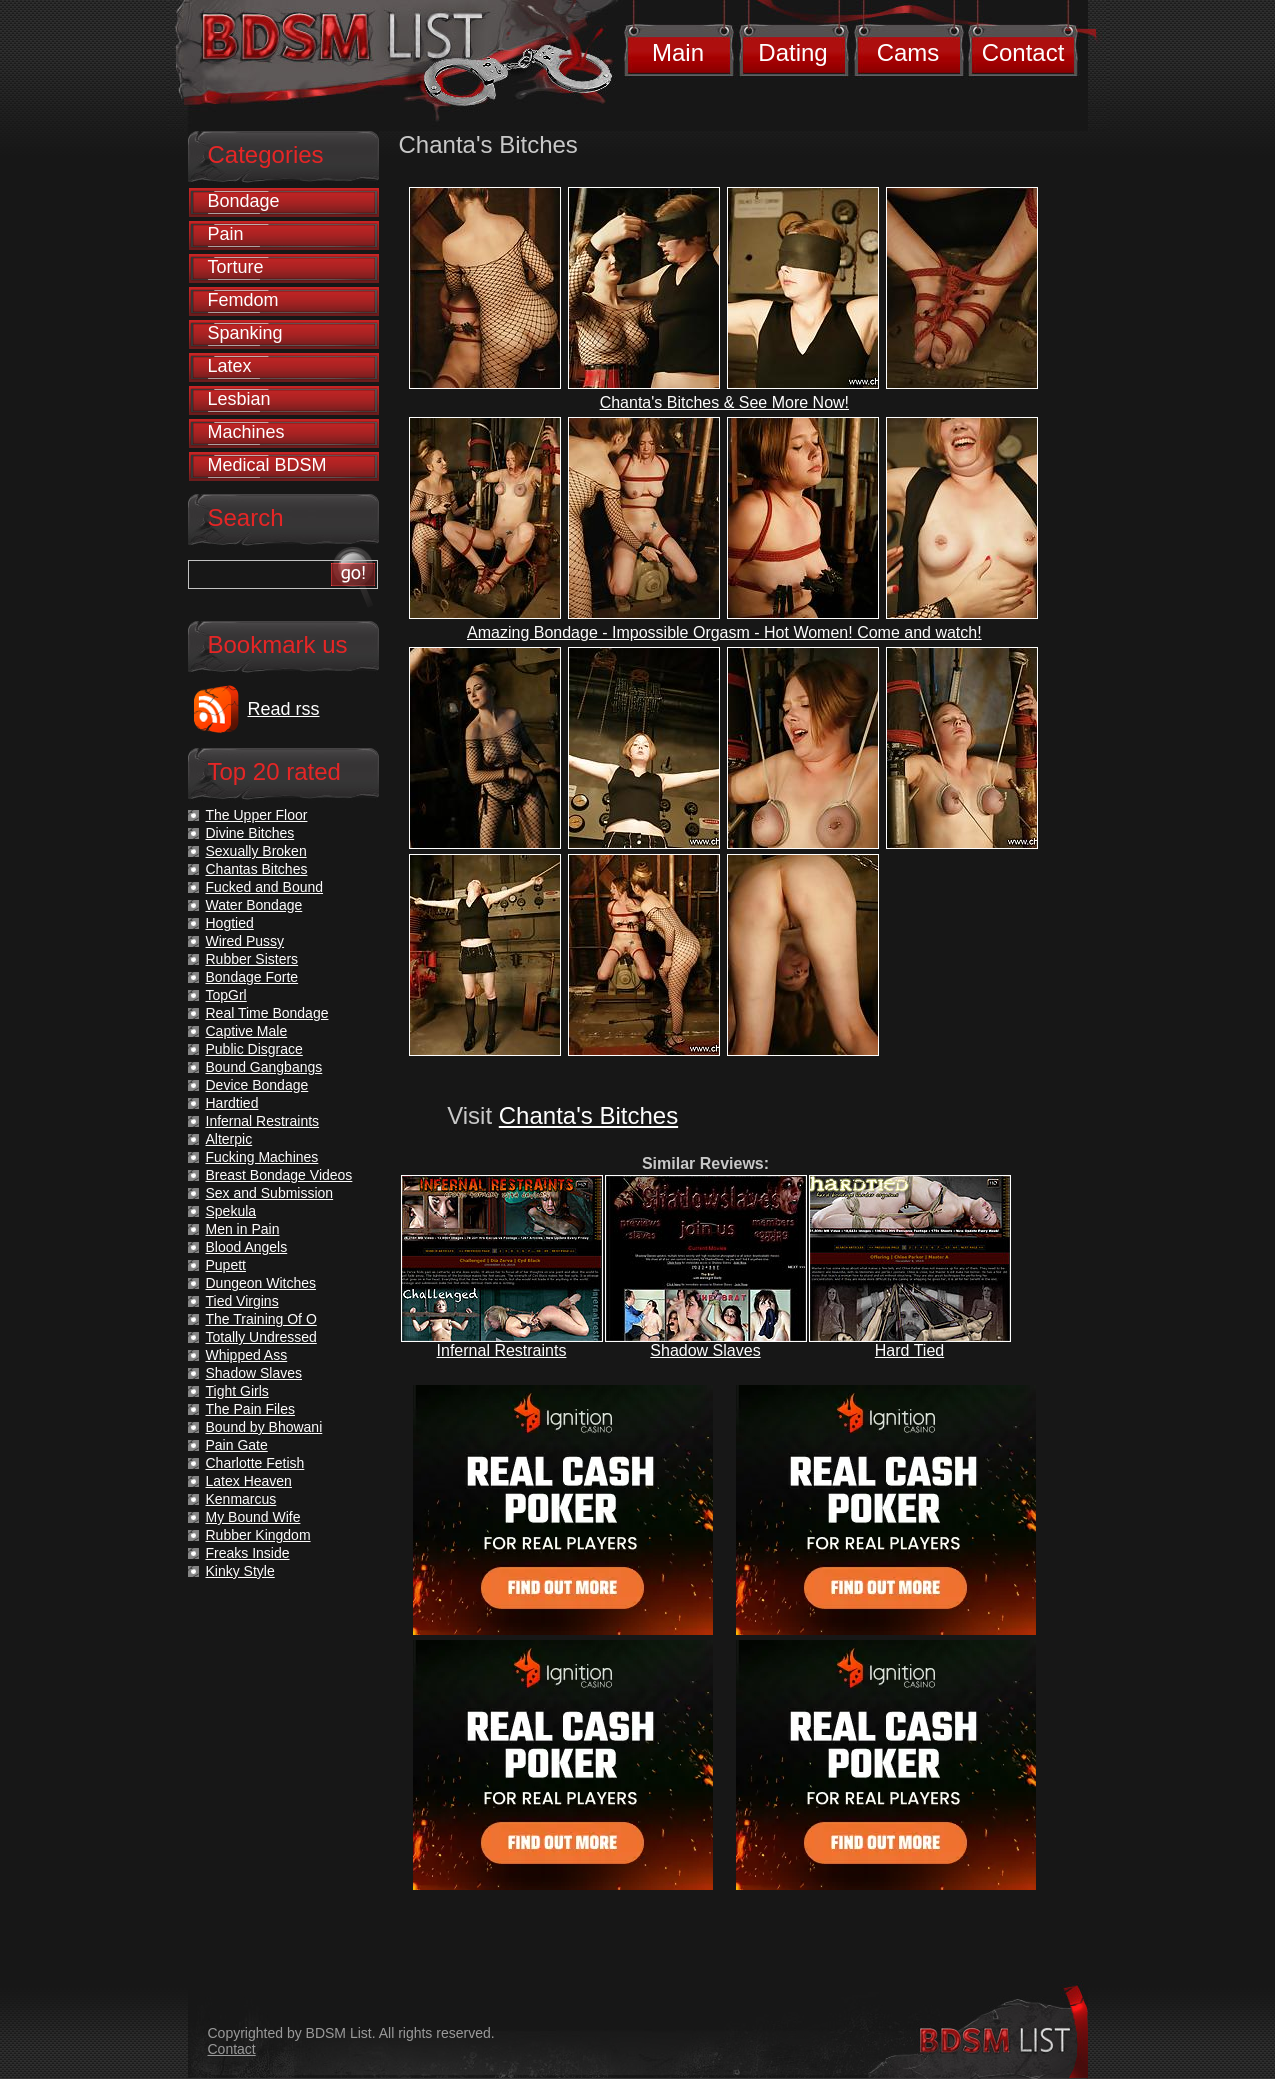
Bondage (244, 201)
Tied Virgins (242, 1301)
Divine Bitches (250, 833)
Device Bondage (257, 1085)
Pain (226, 234)
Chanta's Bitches (588, 1115)
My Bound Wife (253, 1517)
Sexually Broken (256, 851)
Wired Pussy (245, 941)
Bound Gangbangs (264, 1067)
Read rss (284, 709)
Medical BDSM (267, 465)
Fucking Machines (262, 1157)
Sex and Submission (270, 1193)
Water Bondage (254, 905)
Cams (908, 52)
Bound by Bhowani (264, 1427)
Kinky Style (240, 1571)
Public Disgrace (254, 1049)
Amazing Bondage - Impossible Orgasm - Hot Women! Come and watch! (724, 632)
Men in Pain (243, 1229)
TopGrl (226, 995)
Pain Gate (237, 1445)
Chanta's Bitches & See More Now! (724, 402)
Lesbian (239, 399)
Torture (236, 267)
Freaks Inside (248, 1553)
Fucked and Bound (265, 887)
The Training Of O (261, 1319)
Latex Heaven (249, 1481)
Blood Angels (247, 1247)
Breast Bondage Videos (279, 1175)
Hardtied (232, 1103)
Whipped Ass (247, 1355)
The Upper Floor (257, 815)
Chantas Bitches (257, 869)
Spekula (231, 1211)
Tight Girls (237, 1391)
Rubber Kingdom (258, 1535)
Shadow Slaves (705, 1350)
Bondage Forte (252, 977)
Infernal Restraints (502, 1350)
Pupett (226, 1265)
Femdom (243, 300)
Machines (246, 432)
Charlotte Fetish (255, 1463)
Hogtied (230, 923)
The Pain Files (250, 1409)
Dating (792, 52)
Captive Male (247, 1031)
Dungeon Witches (261, 1283)
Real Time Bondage (267, 1013)
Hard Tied (909, 1350)
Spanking (245, 333)
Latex (230, 366)
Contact (1023, 52)
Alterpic (229, 1139)
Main (678, 52)
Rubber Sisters (252, 959)
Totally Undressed (261, 1337)
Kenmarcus (241, 1499)
